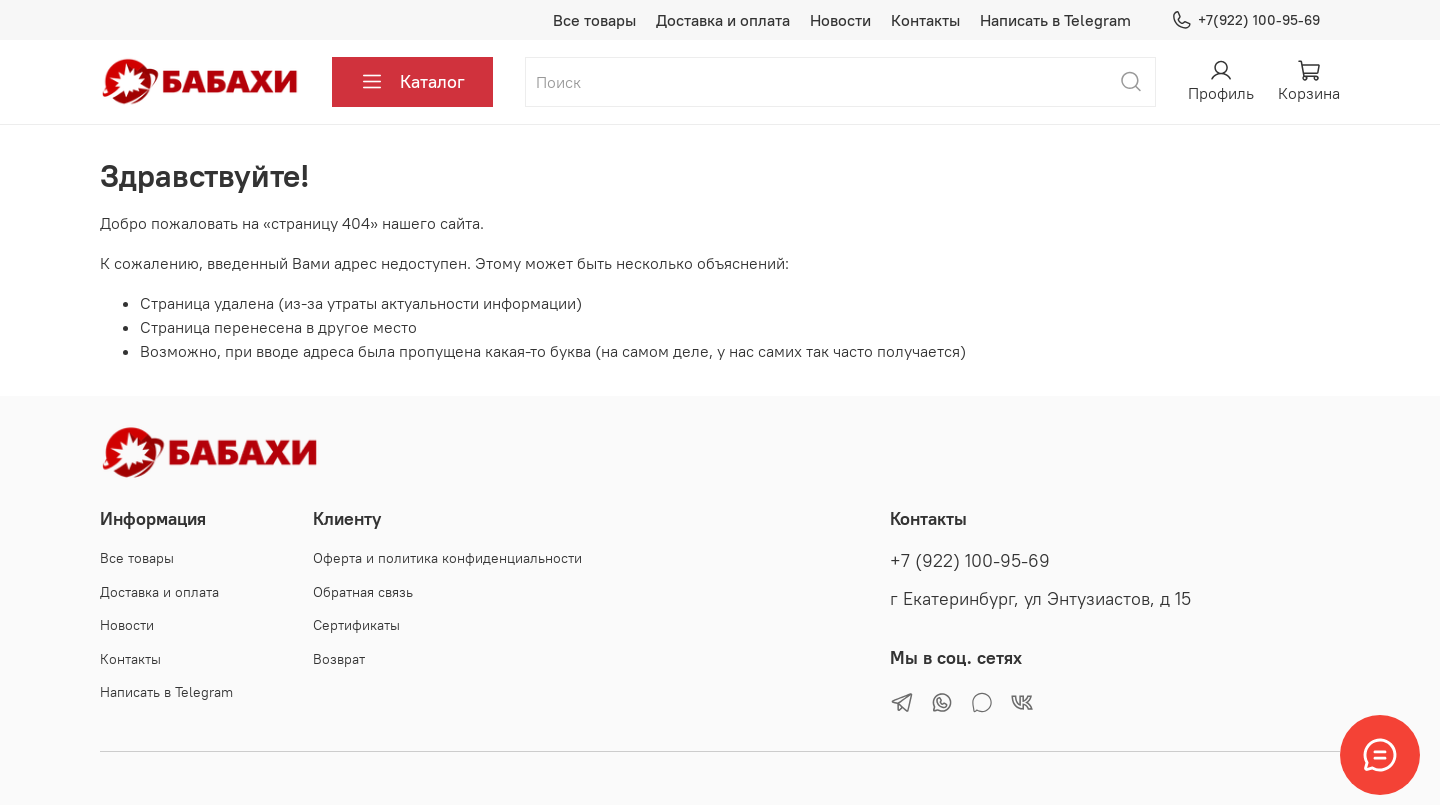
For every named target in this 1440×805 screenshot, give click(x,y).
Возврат (339, 659)
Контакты (925, 20)
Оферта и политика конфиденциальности (447, 558)
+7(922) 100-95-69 (1245, 20)
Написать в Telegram (1055, 20)
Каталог (412, 82)
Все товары (594, 20)
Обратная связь (363, 592)
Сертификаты (356, 625)
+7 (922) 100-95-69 (970, 561)
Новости (840, 20)
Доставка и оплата (723, 20)
